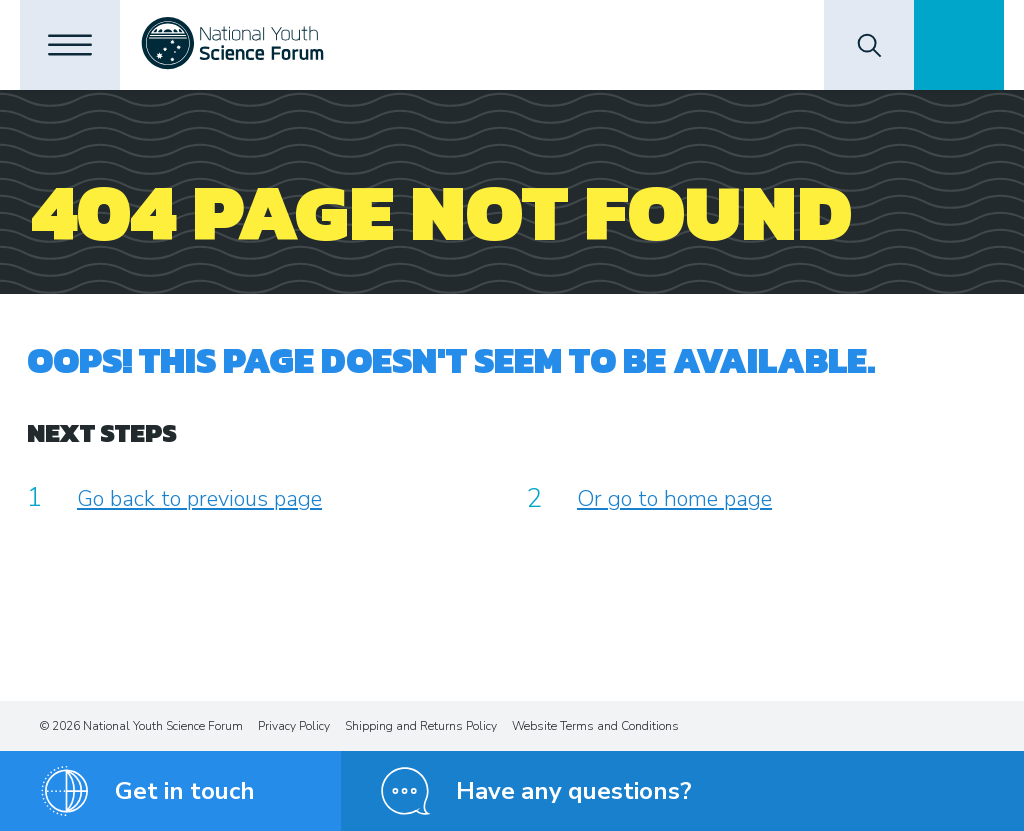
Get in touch (185, 791)
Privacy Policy (294, 726)
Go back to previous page (199, 499)
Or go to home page (674, 499)
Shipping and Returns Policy (421, 726)
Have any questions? (574, 791)
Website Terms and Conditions (595, 726)
